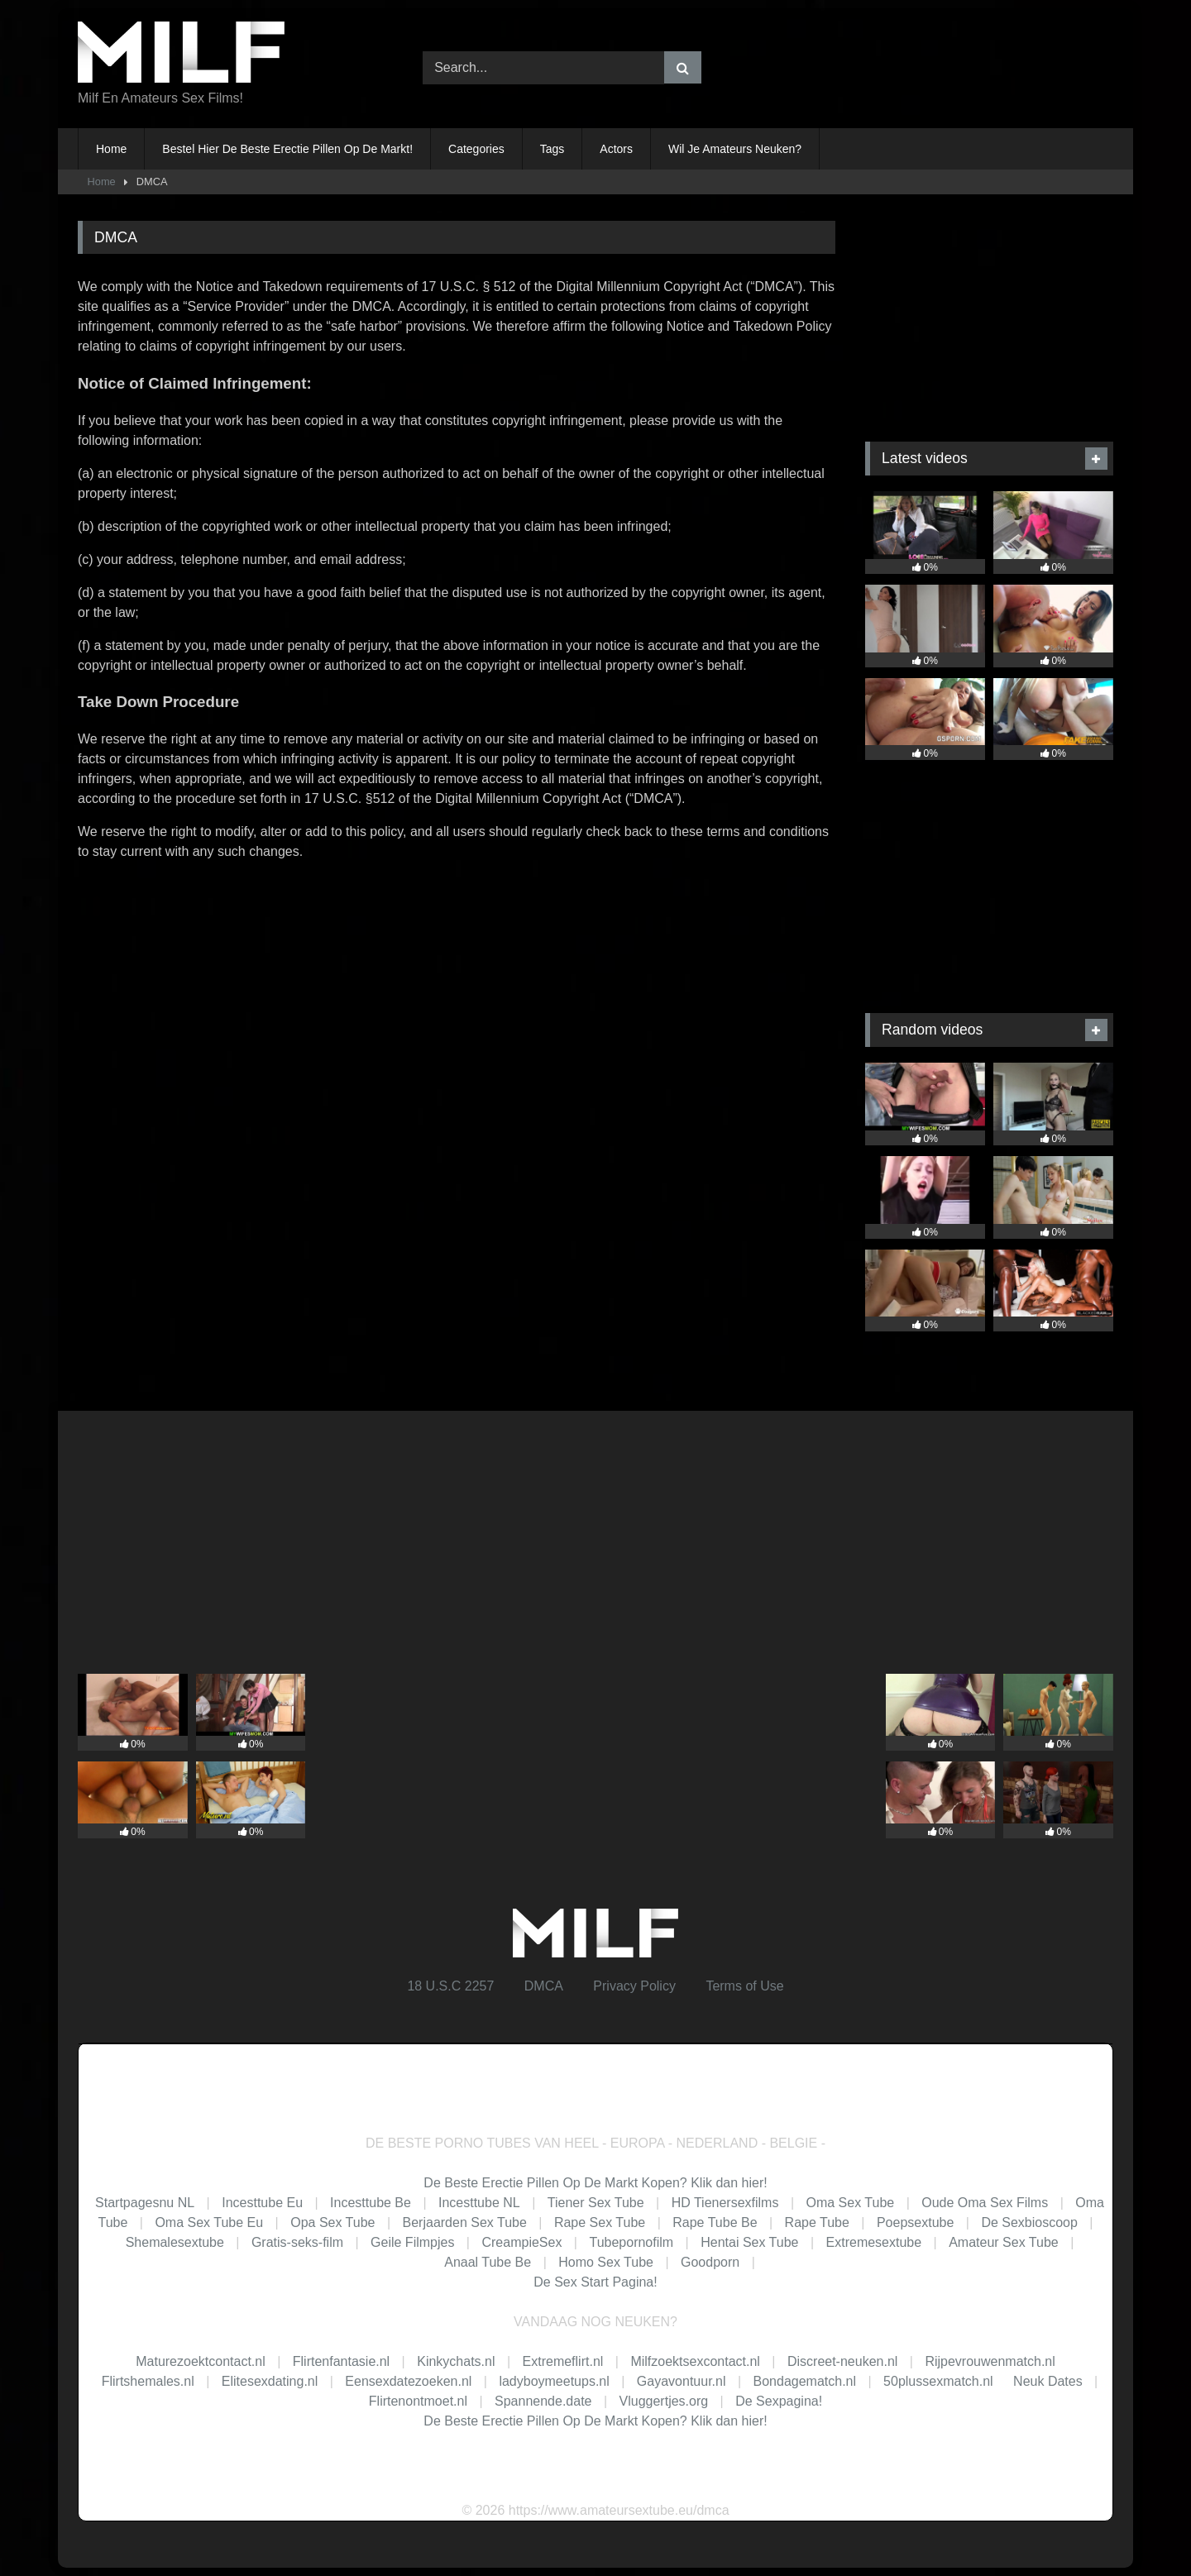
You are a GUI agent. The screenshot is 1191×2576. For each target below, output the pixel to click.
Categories (476, 148)
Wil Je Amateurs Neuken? (734, 148)
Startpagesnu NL (144, 2203)
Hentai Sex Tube (749, 2242)
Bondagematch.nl (805, 2381)
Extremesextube (874, 2242)
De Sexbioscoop (1029, 2222)
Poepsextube (915, 2222)
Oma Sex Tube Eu (209, 2222)
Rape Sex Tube (599, 2222)
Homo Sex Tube (605, 2262)
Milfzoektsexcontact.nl (695, 2361)
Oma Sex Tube (850, 2203)
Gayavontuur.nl (681, 2381)
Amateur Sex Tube (1004, 2242)
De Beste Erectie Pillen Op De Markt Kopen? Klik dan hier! (595, 2183)
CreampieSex (521, 2242)
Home (111, 148)
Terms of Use (744, 1986)
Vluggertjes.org (664, 2401)
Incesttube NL (479, 2203)
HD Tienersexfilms (725, 2203)
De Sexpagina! (778, 2401)
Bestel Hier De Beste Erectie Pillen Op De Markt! (287, 148)
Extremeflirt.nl (563, 2361)
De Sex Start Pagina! (595, 2282)
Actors (616, 148)
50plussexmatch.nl (938, 2381)
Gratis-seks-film (297, 2242)
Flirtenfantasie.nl (341, 2361)
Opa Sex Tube (332, 2222)
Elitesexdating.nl (270, 2381)
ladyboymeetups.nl (554, 2381)
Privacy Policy (634, 1986)
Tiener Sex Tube (596, 2203)
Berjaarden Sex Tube (465, 2222)
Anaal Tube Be (489, 2262)
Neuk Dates (1048, 2381)
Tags (552, 148)
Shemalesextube (175, 2242)
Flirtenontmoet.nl (418, 2401)
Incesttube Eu (262, 2203)
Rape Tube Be (714, 2222)
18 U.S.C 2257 (450, 1986)
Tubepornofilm (631, 2242)
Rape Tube (817, 2222)
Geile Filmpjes (412, 2242)
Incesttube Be (370, 2203)
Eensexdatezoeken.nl (408, 2381)
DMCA (543, 1986)
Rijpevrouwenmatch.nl (990, 2361)
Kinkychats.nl (456, 2361)
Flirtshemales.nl (148, 2381)
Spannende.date (543, 2401)
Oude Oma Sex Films (984, 2203)
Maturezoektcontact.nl (200, 2361)
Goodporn (710, 2262)
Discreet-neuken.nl (842, 2361)
